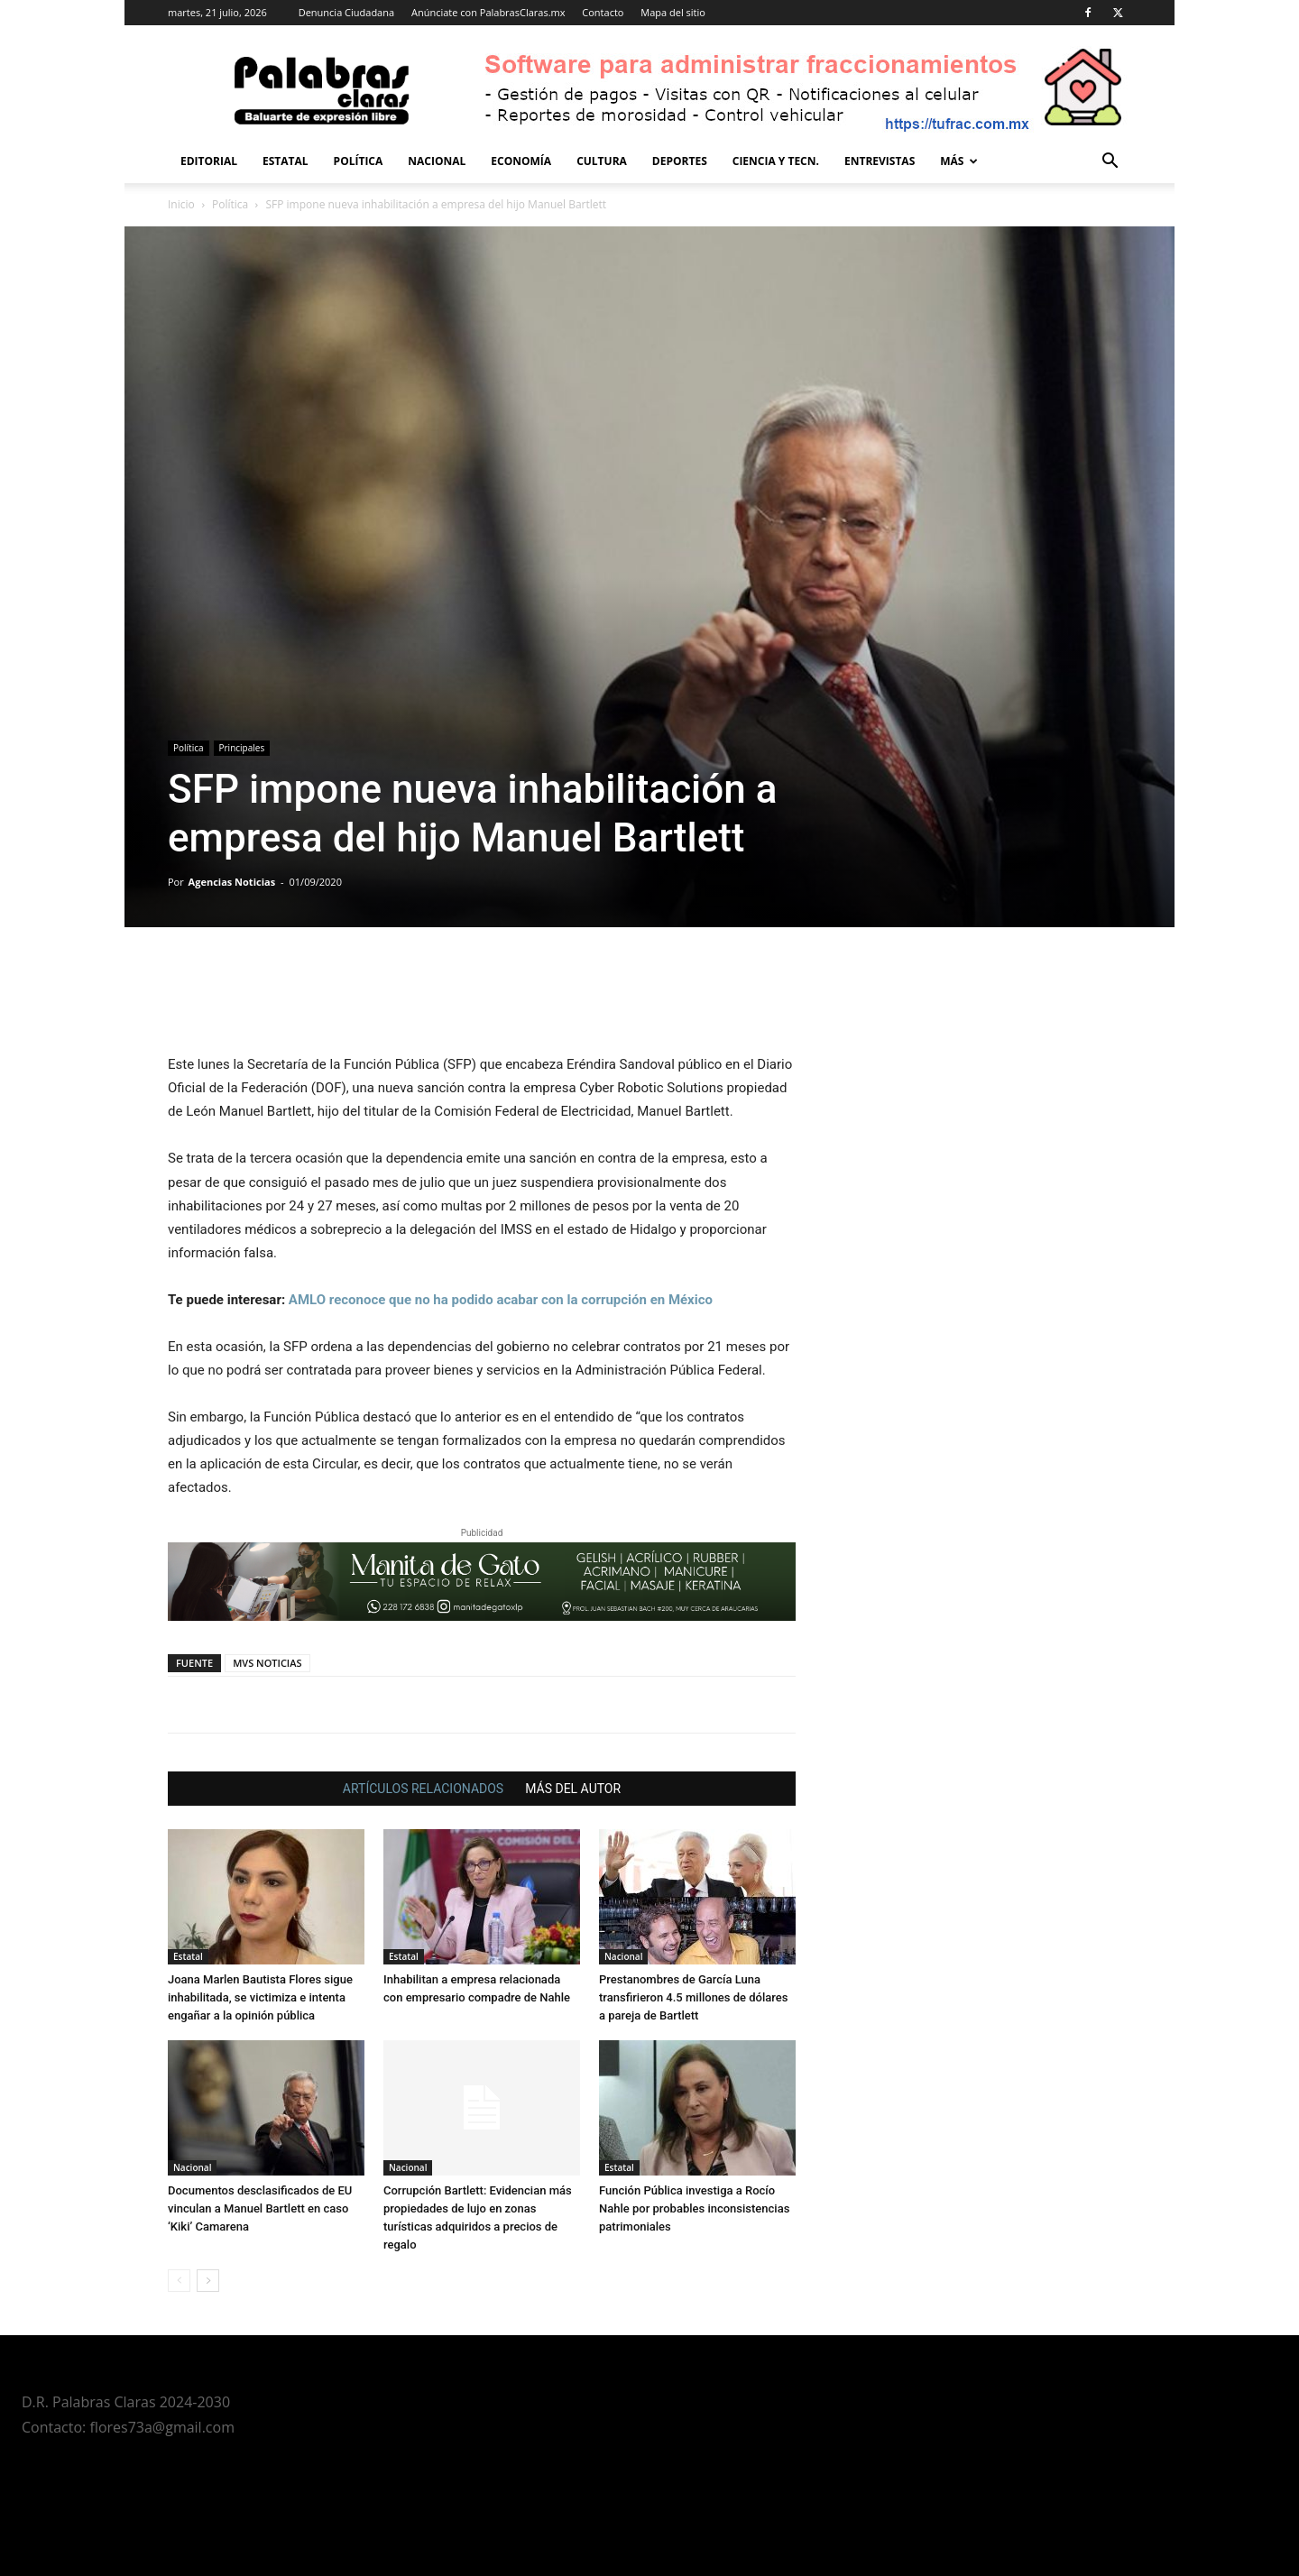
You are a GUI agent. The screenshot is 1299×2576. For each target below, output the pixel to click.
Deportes (679, 161)
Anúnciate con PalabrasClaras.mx (488, 12)
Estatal (286, 161)
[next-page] (208, 2280)
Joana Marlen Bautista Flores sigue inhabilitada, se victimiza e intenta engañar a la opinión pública (260, 1997)
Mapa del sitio (672, 12)
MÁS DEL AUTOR (573, 1788)
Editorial (208, 161)
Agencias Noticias (232, 881)
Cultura (601, 161)
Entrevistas (879, 161)
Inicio (181, 204)
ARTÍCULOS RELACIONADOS (423, 1788)
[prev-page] (179, 2280)
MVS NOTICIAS (267, 1663)
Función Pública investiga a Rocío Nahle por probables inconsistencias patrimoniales (694, 2208)
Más (959, 161)
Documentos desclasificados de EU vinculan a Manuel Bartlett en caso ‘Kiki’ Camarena (260, 2208)
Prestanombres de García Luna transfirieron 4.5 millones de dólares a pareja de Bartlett (693, 1997)
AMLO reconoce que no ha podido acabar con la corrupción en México (501, 1300)
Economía (521, 161)
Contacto (602, 12)
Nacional (436, 161)
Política (358, 161)
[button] (1109, 162)
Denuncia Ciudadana (346, 12)
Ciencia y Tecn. (775, 161)
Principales (242, 747)
